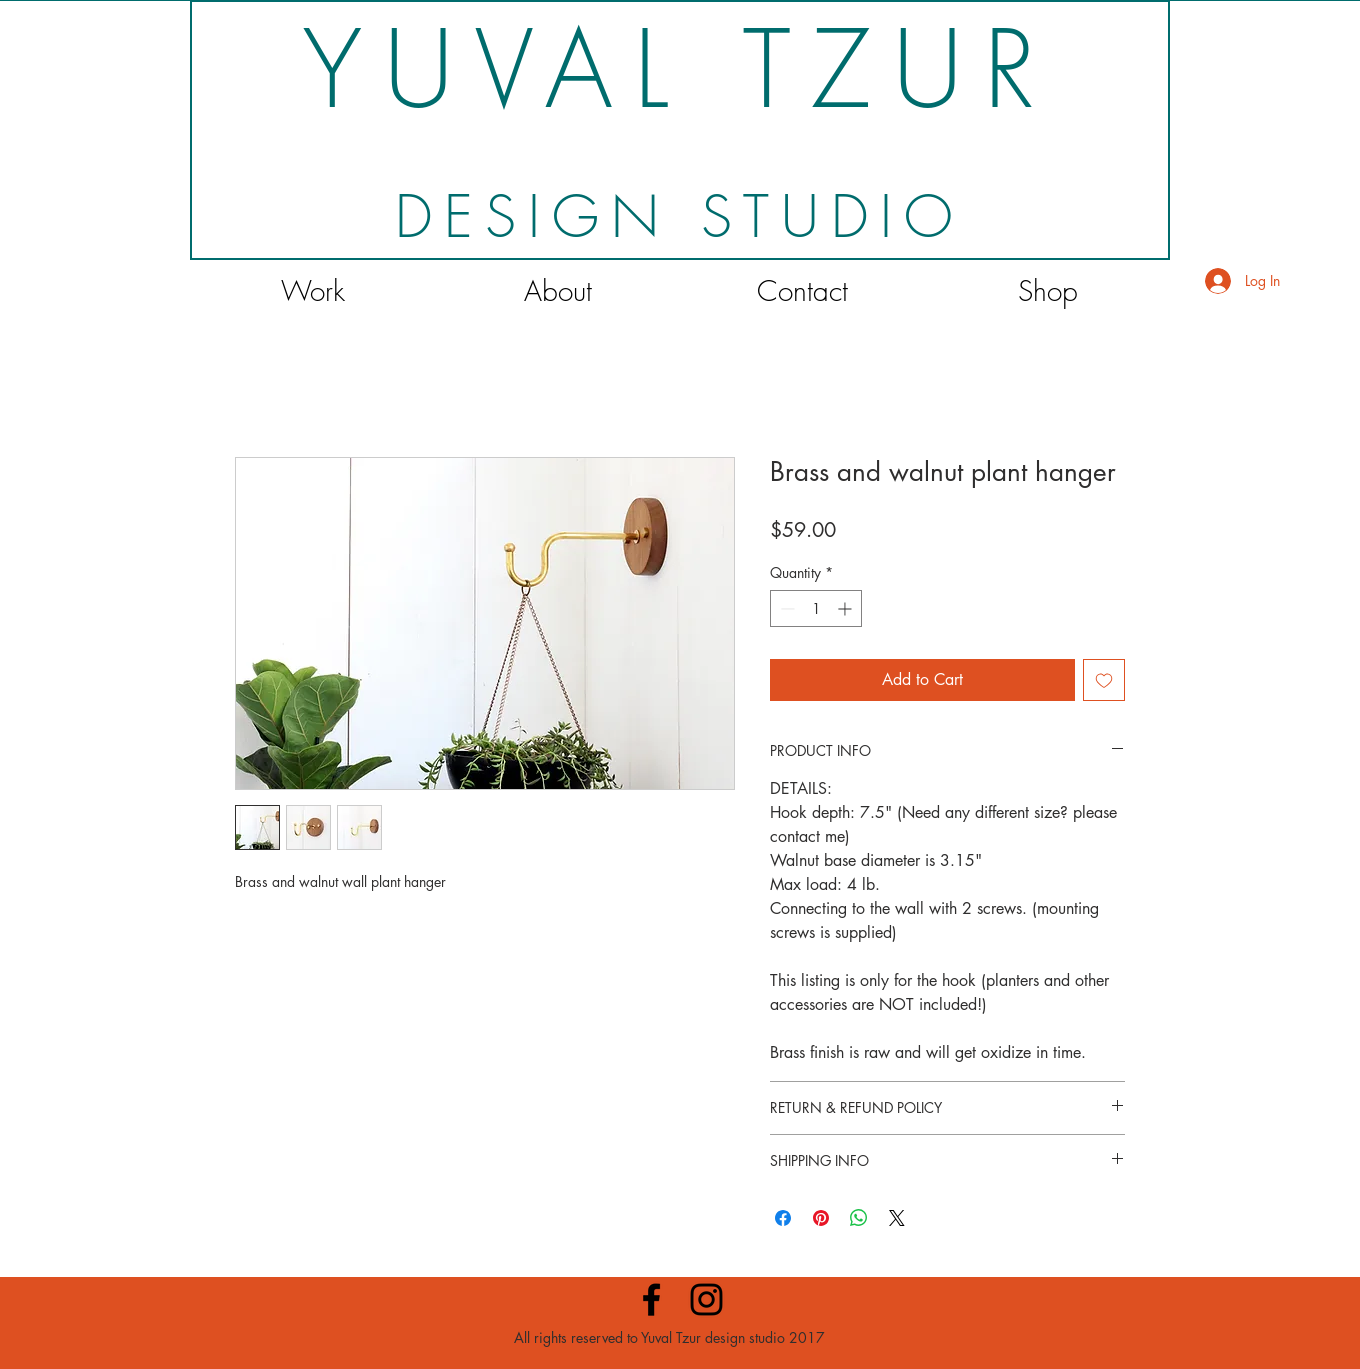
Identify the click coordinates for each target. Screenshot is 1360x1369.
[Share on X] (897, 1218)
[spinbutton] (816, 608)
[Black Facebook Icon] (651, 1299)
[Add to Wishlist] (1104, 680)
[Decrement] (785, 608)
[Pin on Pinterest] (821, 1218)
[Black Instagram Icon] (706, 1299)
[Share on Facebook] (783, 1218)
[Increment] (846, 608)
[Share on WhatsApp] (859, 1218)
